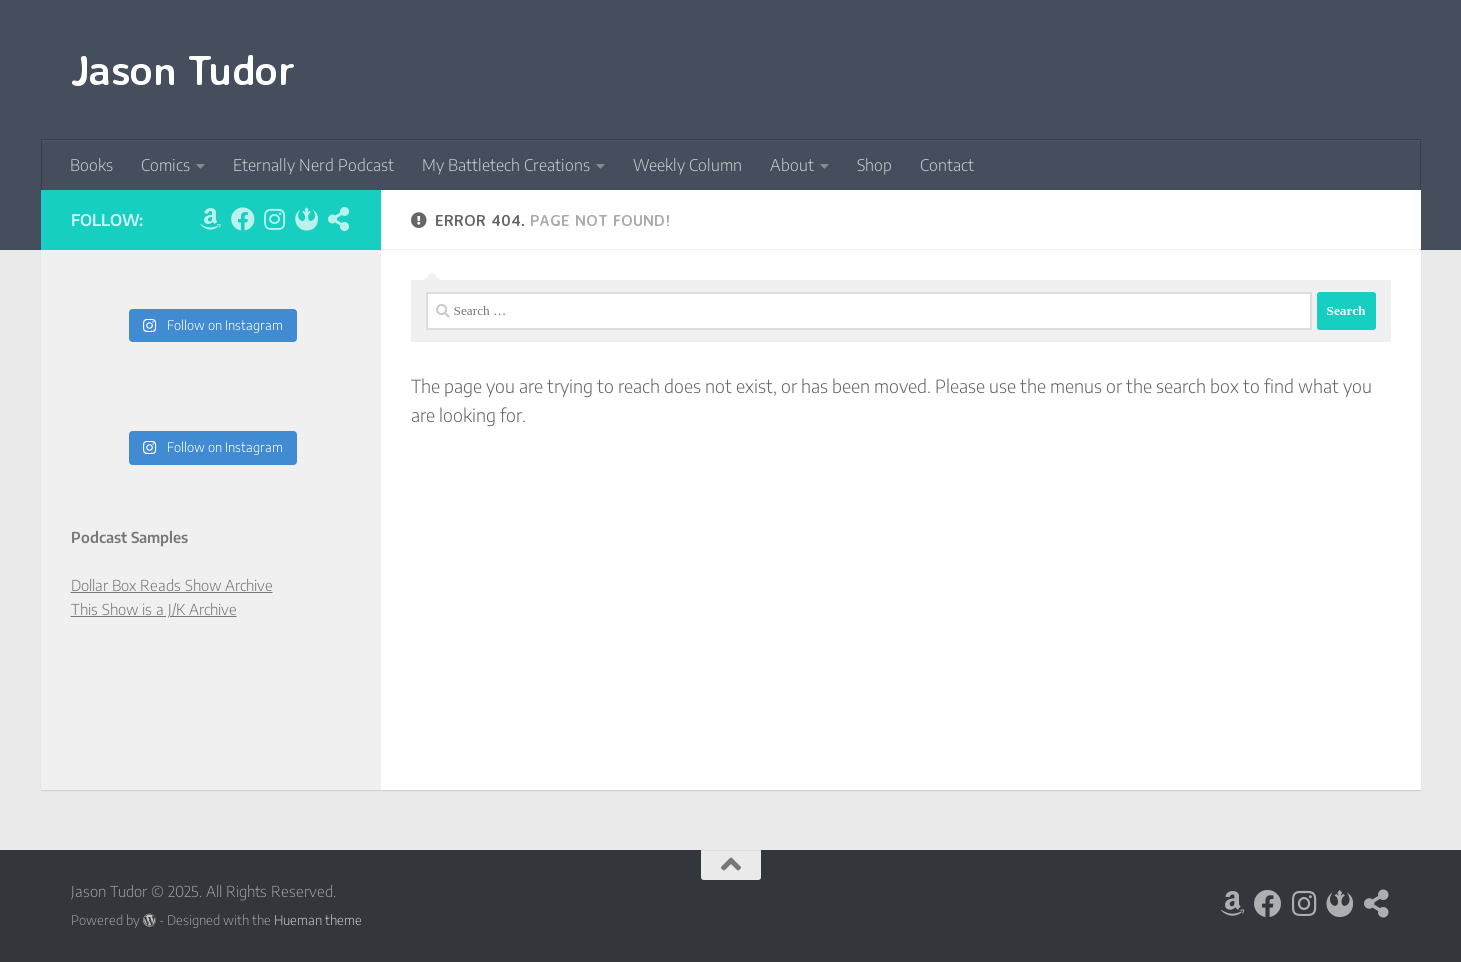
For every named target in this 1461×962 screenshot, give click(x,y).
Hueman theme (318, 919)
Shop (874, 165)
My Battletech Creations (506, 165)
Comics (165, 165)
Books (91, 165)
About (792, 165)
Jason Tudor (183, 69)
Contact (947, 165)
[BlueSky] (307, 219)
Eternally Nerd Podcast (313, 165)
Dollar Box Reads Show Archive (172, 585)
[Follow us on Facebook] (243, 219)
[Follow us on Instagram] (275, 219)
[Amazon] (211, 219)
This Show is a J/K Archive (154, 609)
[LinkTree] (339, 219)
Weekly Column (687, 165)
